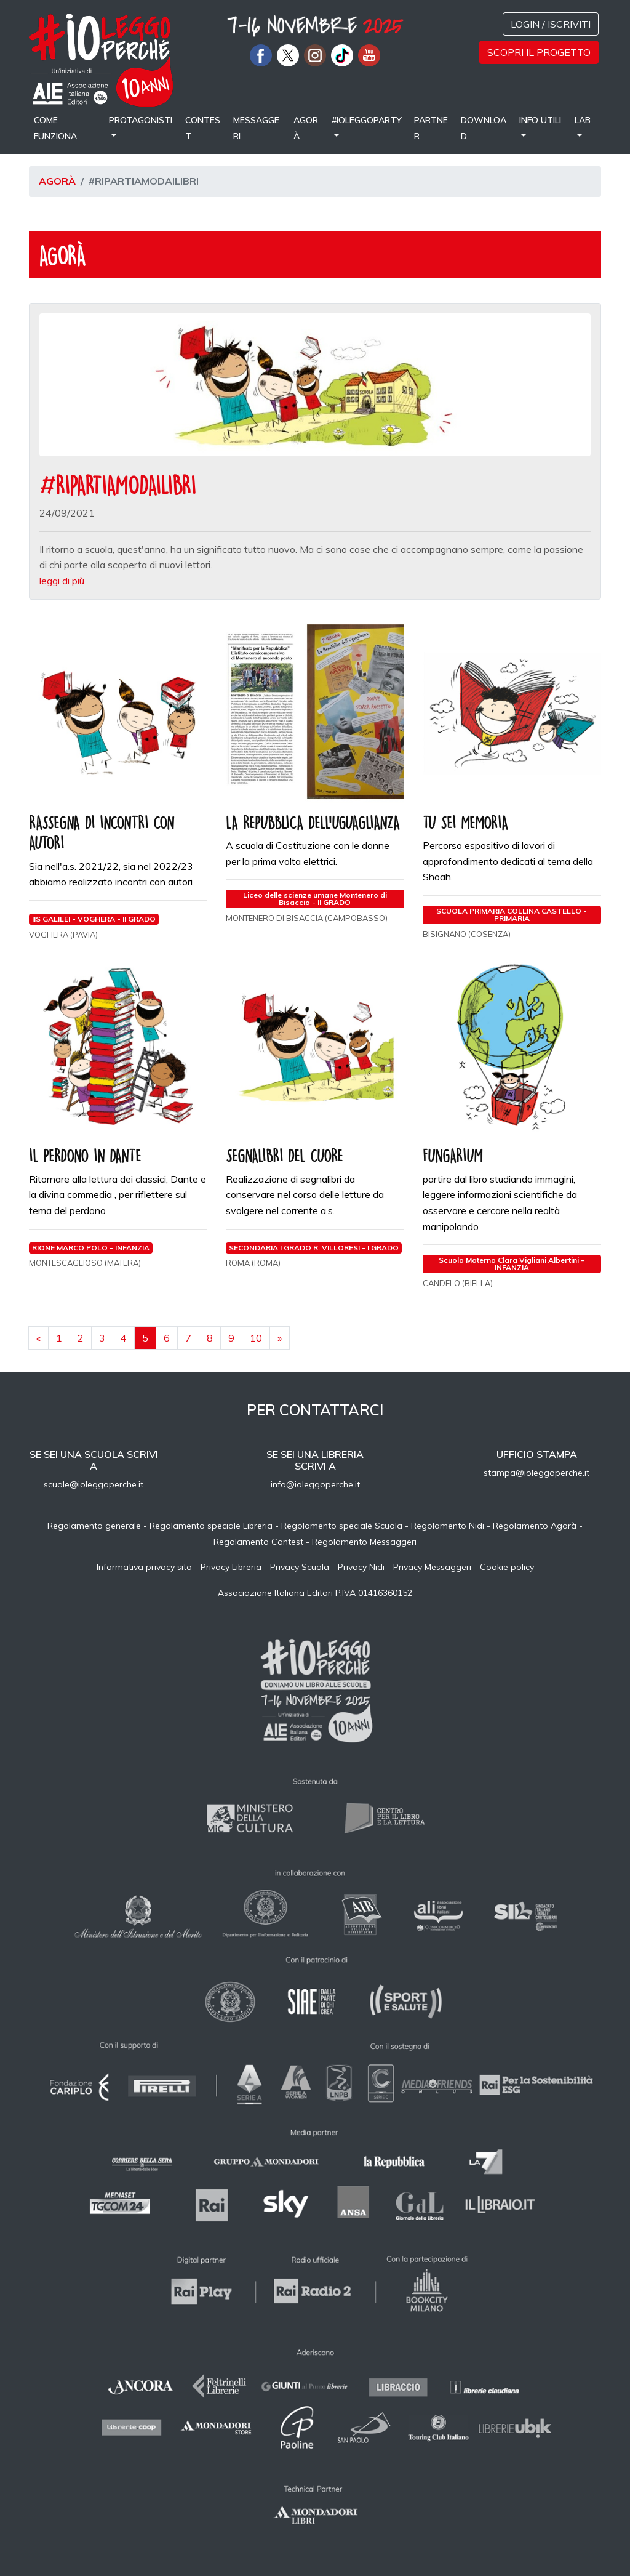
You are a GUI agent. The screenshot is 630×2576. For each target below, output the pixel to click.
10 (256, 1338)
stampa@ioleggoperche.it (536, 1472)
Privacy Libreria (231, 1566)
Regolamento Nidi (447, 1525)
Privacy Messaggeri (432, 1566)
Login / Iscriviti (551, 24)
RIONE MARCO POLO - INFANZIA (91, 1247)
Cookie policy (507, 1566)
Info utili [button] (540, 120)
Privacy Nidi (361, 1566)
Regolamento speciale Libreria (211, 1525)
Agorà (305, 128)
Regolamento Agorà (534, 1525)
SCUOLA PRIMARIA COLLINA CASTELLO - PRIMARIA (511, 914)
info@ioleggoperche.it (315, 1484)
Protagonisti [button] (140, 120)
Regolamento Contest (258, 1541)
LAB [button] (583, 120)
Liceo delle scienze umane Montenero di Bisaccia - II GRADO (315, 898)
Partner (431, 128)
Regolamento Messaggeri (364, 1541)
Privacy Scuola (299, 1566)
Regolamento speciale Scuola (341, 1525)
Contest (202, 128)
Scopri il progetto (539, 52)
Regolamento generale (94, 1525)
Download (483, 128)
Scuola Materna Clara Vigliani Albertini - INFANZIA (511, 1263)
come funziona (55, 128)
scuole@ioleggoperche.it (93, 1484)
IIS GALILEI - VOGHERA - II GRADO (94, 919)
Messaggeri (256, 128)
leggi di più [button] (61, 580)
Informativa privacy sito (144, 1566)
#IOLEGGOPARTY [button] (367, 120)
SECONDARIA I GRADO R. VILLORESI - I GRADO (314, 1247)
